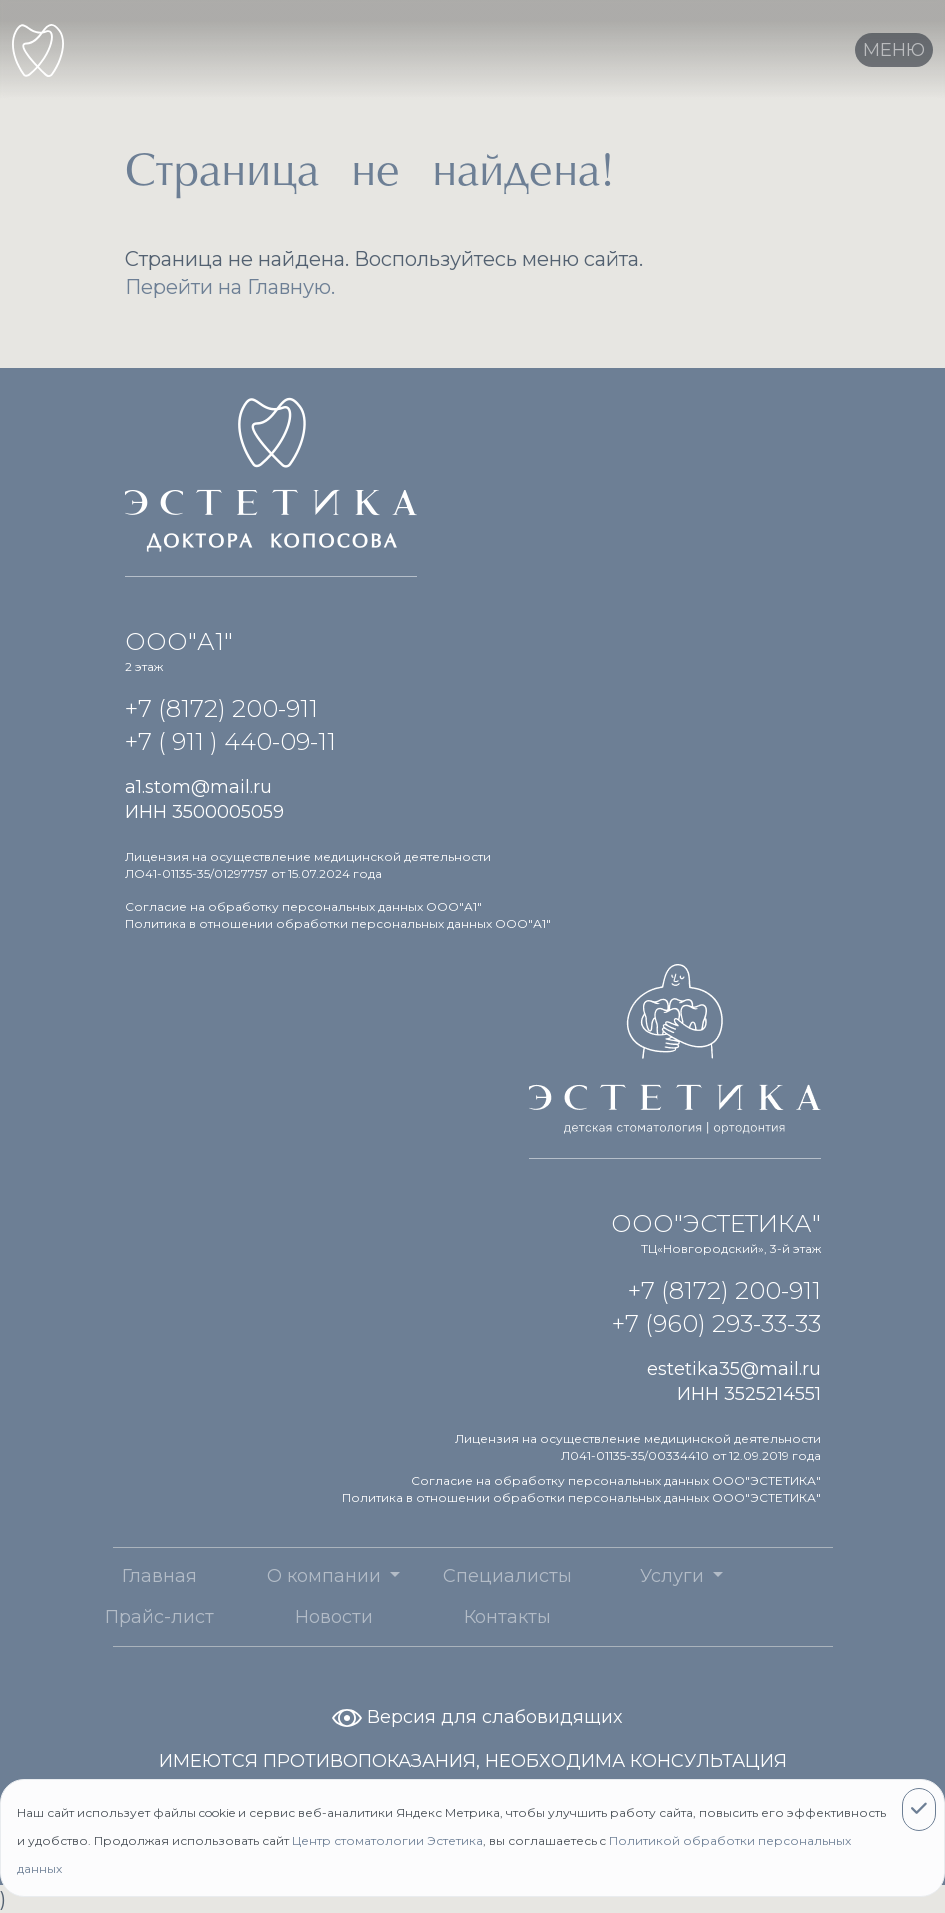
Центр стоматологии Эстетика (387, 1840)
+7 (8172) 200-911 (221, 708)
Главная (133, 1576)
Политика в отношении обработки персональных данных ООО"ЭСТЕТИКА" (581, 1497)
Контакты (481, 1617)
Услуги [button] (648, 1576)
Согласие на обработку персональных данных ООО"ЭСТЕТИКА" (616, 1480)
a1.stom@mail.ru (198, 787)
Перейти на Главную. (230, 287)
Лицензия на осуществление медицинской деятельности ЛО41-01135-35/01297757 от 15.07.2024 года (308, 865)
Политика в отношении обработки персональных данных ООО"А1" (338, 923)
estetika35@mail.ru (734, 1369)
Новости (308, 1617)
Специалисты (481, 1576)
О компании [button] (300, 1576)
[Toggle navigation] (894, 50)
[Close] (919, 1809)
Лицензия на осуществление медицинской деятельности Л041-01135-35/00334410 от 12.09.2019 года (638, 1447)
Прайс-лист (133, 1617)
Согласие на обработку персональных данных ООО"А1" (303, 906)
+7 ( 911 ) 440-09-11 (230, 741)
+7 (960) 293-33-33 (716, 1323)
